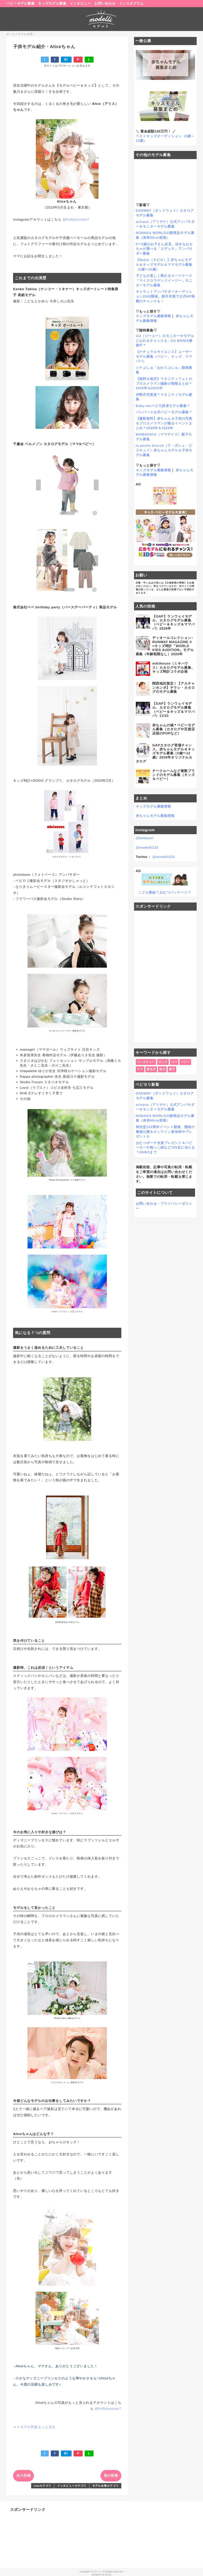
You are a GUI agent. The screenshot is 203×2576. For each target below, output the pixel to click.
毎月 (162, 1069)
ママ (140, 1069)
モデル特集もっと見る (38, 2427)
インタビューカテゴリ (72, 2485)
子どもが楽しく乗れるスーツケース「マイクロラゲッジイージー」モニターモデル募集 (164, 280)
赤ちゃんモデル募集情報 (155, 816)
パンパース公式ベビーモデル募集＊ (164, 412)
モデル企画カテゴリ (105, 2485)
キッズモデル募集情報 (153, 316)
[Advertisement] (165, 976)
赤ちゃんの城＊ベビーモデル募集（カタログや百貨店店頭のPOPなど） (173, 729)
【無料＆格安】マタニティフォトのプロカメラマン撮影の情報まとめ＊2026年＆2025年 (164, 383)
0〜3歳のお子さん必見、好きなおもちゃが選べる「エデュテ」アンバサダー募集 (164, 249)
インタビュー (80, 3)
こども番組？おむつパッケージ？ (164, 892)
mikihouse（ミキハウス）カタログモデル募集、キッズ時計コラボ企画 (173, 667)
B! (66, 59)
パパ (174, 1061)
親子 (172, 1069)
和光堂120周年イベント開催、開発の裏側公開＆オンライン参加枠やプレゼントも (165, 1131)
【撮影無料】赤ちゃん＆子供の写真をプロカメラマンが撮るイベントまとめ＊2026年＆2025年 (164, 423)
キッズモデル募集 (52, 3)
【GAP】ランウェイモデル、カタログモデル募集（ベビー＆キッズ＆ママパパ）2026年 (173, 622)
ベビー (185, 1061)
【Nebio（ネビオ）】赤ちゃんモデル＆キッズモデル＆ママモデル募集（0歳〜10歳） (164, 264)
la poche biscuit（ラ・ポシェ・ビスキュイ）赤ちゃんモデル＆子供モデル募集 (164, 450)
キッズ (163, 1061)
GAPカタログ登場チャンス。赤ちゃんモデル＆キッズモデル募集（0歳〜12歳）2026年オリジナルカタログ (165, 753)
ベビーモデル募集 (20, 3)
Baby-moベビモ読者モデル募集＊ (163, 406)
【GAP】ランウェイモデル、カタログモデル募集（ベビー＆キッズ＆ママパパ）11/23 (173, 710)
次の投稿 (23, 2475)
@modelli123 (147, 847)
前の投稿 (111, 2475)
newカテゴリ (42, 2485)
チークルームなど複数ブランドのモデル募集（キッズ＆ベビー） (173, 775)
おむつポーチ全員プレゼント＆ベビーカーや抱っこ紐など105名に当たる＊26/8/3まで (165, 1147)
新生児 (151, 1069)
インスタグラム (131, 3)
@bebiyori (145, 838)
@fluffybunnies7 (75, 219)
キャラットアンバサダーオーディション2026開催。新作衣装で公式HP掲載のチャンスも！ (165, 296)
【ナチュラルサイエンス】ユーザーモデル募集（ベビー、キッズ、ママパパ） (164, 356)
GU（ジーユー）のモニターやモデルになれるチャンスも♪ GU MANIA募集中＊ (165, 340)
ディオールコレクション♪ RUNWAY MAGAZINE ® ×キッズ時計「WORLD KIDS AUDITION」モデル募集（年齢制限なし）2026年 (165, 646)
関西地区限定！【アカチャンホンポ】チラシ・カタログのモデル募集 (173, 688)
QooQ (108, 2574)
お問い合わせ (105, 3)
